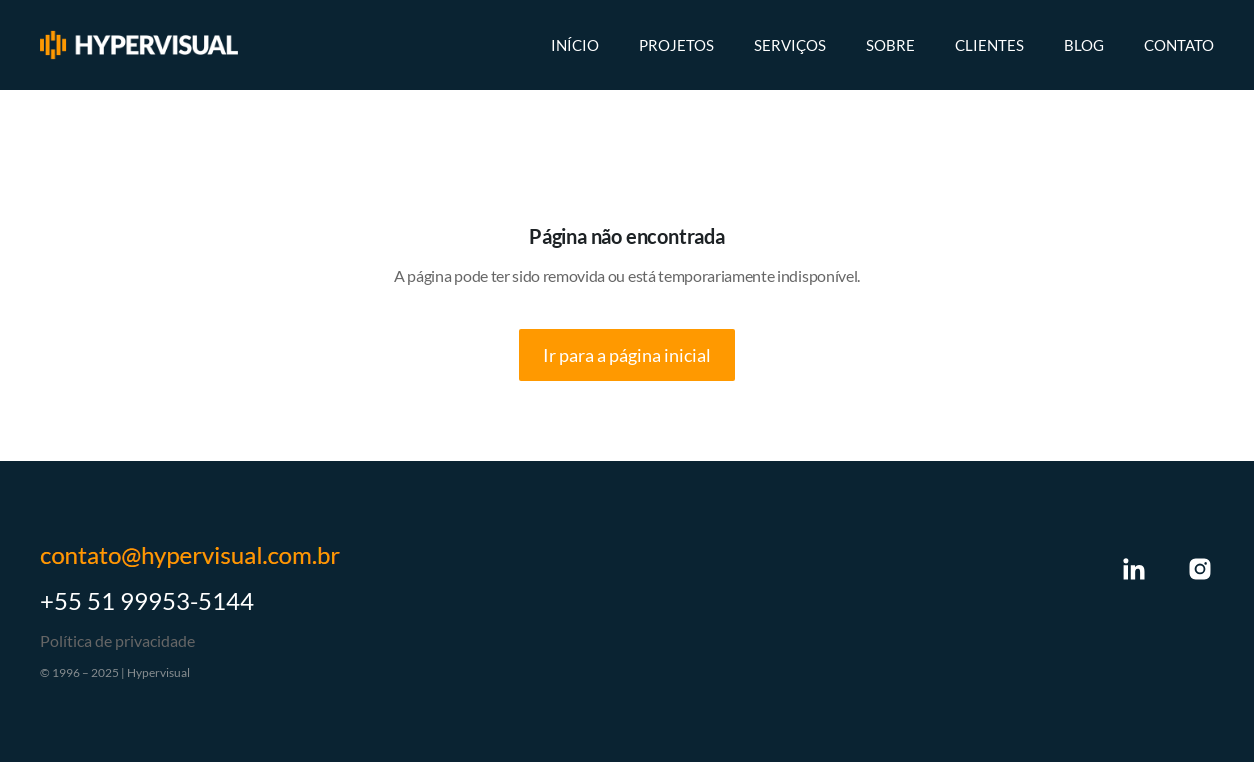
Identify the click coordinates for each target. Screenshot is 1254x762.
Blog (1084, 45)
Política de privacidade (117, 640)
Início (575, 45)
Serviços (790, 45)
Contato (1179, 45)
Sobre (890, 45)
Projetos (676, 45)
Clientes (989, 45)
